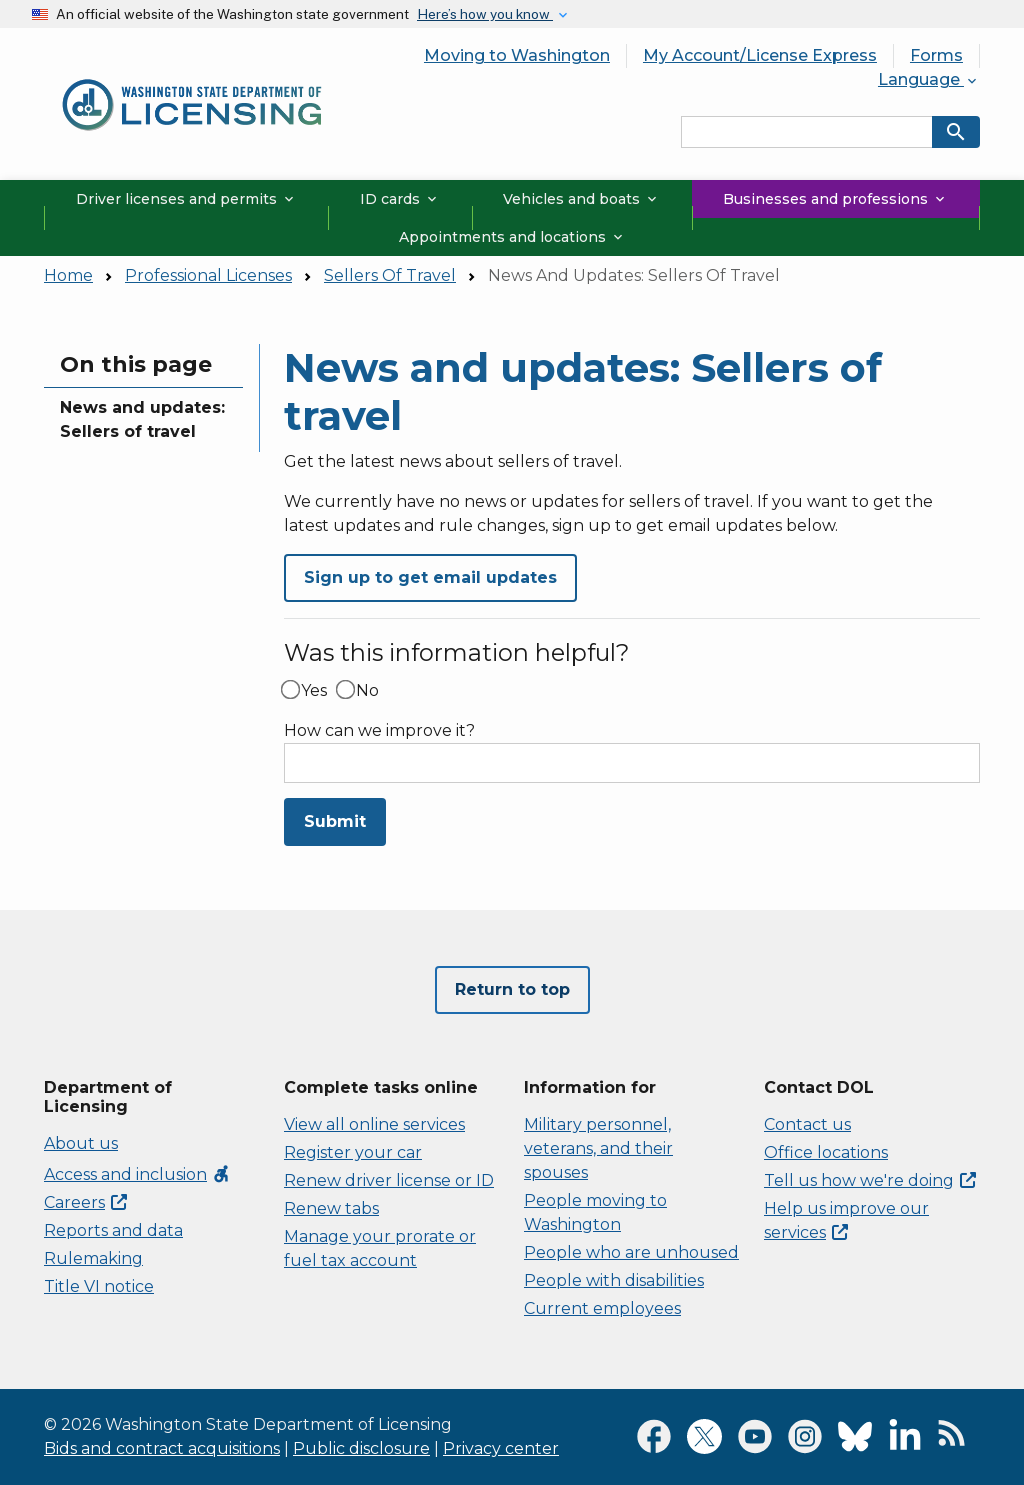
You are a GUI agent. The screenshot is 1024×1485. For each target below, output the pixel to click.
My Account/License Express (760, 55)
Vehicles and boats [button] (581, 199)
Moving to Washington (517, 55)
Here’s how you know (485, 14)
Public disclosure (361, 1448)
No (367, 691)
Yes (314, 691)
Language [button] (929, 79)
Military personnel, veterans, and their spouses (598, 1148)
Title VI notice (99, 1286)
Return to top (512, 989)
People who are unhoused (631, 1252)
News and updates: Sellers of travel (142, 419)
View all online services (374, 1124)
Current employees (602, 1308)
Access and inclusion (137, 1174)
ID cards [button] (400, 199)
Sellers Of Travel (390, 275)
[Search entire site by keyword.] (807, 132)
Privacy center (501, 1448)
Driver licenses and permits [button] (186, 199)
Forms (936, 55)
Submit (335, 821)
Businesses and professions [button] (835, 199)
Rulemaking (93, 1258)
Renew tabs (331, 1208)
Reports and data (113, 1230)
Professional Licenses (208, 275)
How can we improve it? (379, 731)
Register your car (353, 1152)
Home (68, 275)
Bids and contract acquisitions (162, 1448)
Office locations (826, 1152)
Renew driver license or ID (389, 1180)
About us (81, 1143)
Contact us (807, 1124)
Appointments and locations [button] (512, 237)
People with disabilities (614, 1280)
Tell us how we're (870, 1180)
